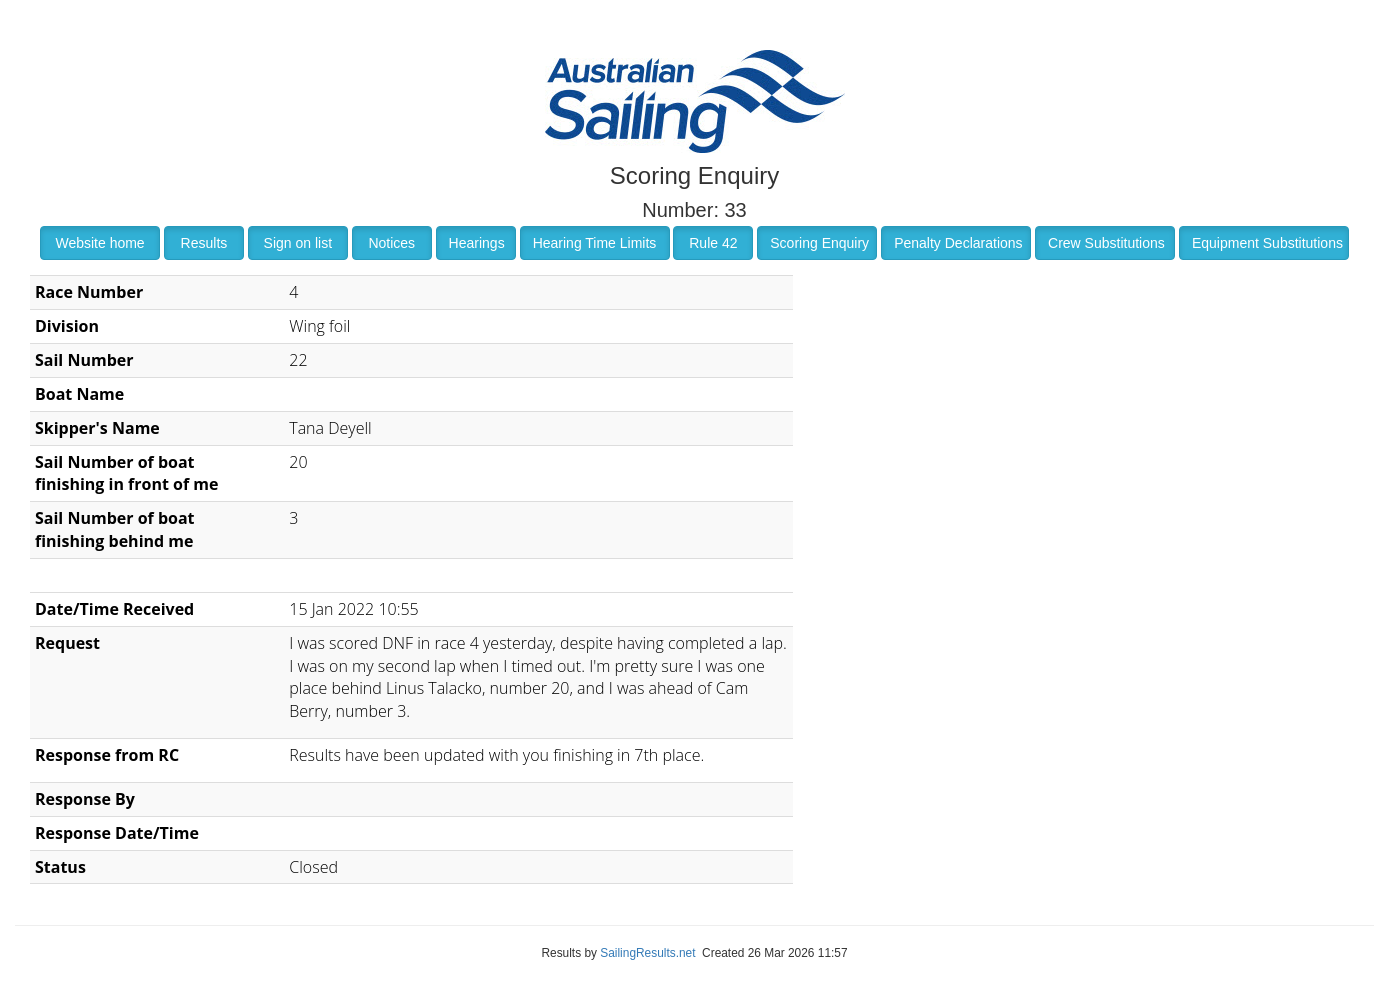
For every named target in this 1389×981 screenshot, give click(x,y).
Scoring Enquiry (819, 243)
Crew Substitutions (1106, 243)
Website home (99, 243)
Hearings (477, 243)
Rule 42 (713, 243)
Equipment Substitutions (1267, 243)
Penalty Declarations (958, 243)
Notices (391, 243)
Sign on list (298, 243)
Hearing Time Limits (595, 243)
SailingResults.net (647, 953)
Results (204, 243)
